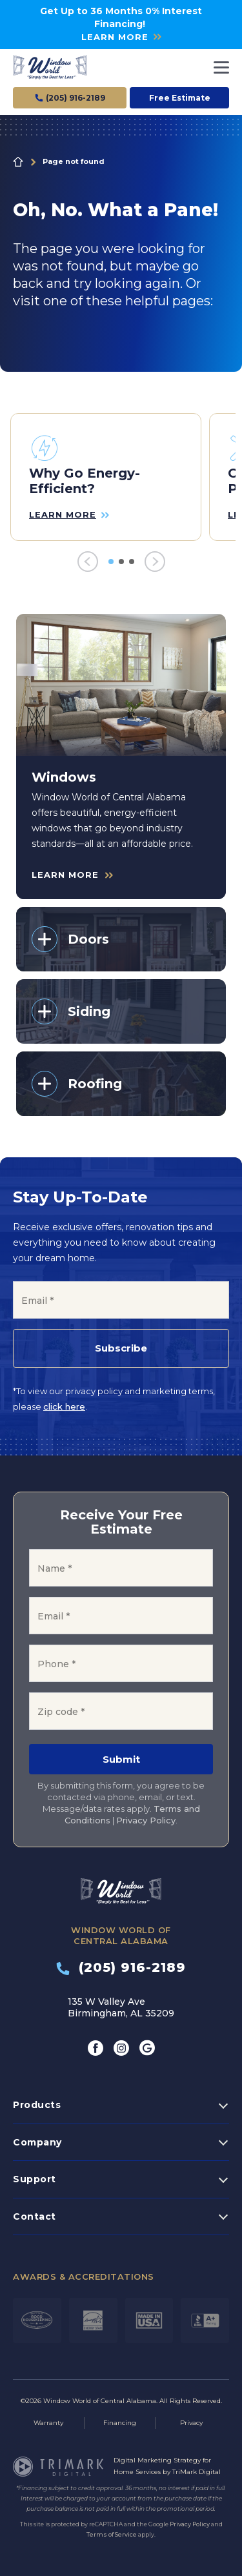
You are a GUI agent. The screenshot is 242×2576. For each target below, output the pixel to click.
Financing (119, 2423)
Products (37, 2105)
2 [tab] (121, 561)
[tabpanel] (105, 477)
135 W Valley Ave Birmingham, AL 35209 (121, 2007)
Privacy (191, 2423)
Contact (34, 2216)
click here (64, 1406)
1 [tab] (111, 561)
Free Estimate (179, 98)
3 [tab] (131, 561)
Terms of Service (111, 2534)
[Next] (155, 562)
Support (34, 2179)
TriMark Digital (196, 2472)
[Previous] (87, 562)
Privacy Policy (146, 1820)
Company (37, 2142)
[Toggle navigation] (221, 67)
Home (18, 162)
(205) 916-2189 (121, 1967)
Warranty (48, 2423)
